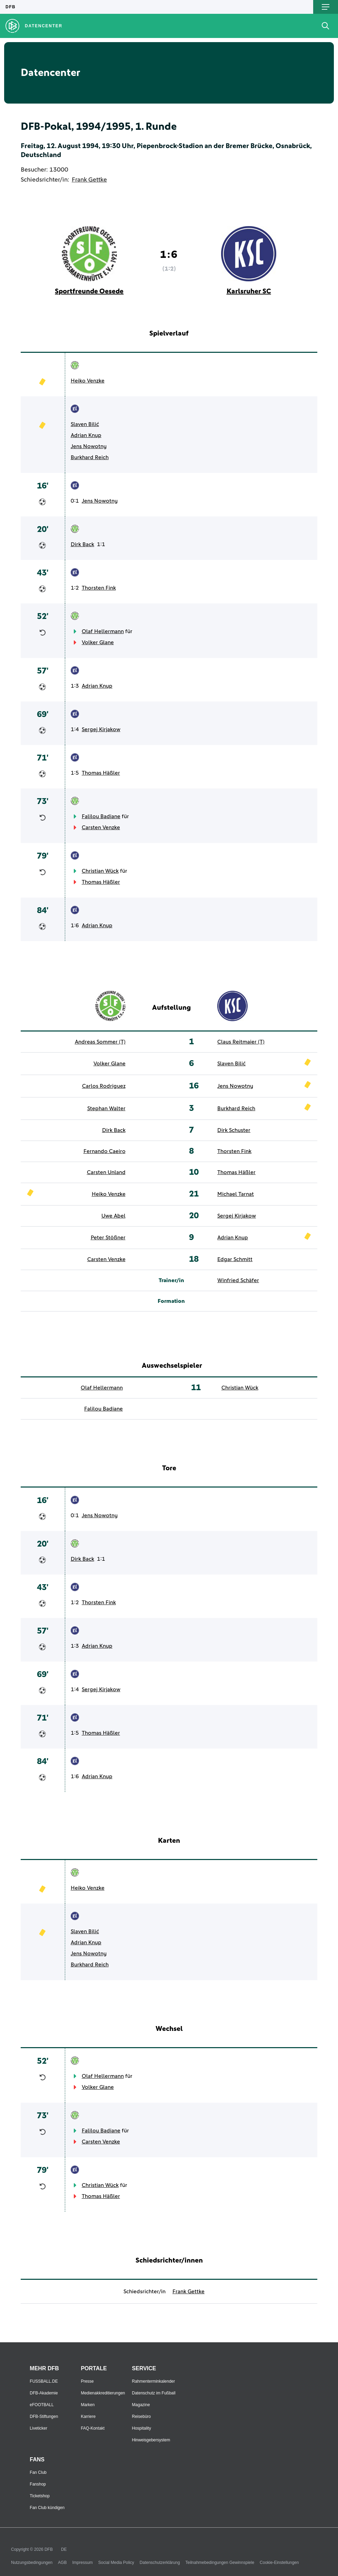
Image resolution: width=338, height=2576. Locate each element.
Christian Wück (100, 871)
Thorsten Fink (99, 588)
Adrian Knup (86, 435)
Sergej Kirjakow (101, 729)
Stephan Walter (106, 1108)
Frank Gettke (89, 180)
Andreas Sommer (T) (100, 1042)
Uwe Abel (113, 1216)
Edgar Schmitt (234, 1259)
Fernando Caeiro (104, 1151)
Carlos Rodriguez (104, 1086)
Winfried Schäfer (238, 1280)
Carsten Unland (106, 1172)
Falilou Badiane (101, 816)
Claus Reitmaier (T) (241, 1042)
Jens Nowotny (89, 446)
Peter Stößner (108, 1237)
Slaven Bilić (85, 424)
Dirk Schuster (233, 1130)
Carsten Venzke (101, 827)
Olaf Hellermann (103, 631)
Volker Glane (98, 642)
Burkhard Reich (90, 457)
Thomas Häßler (101, 773)
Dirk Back (82, 544)
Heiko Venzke (88, 381)
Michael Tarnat (235, 1194)
